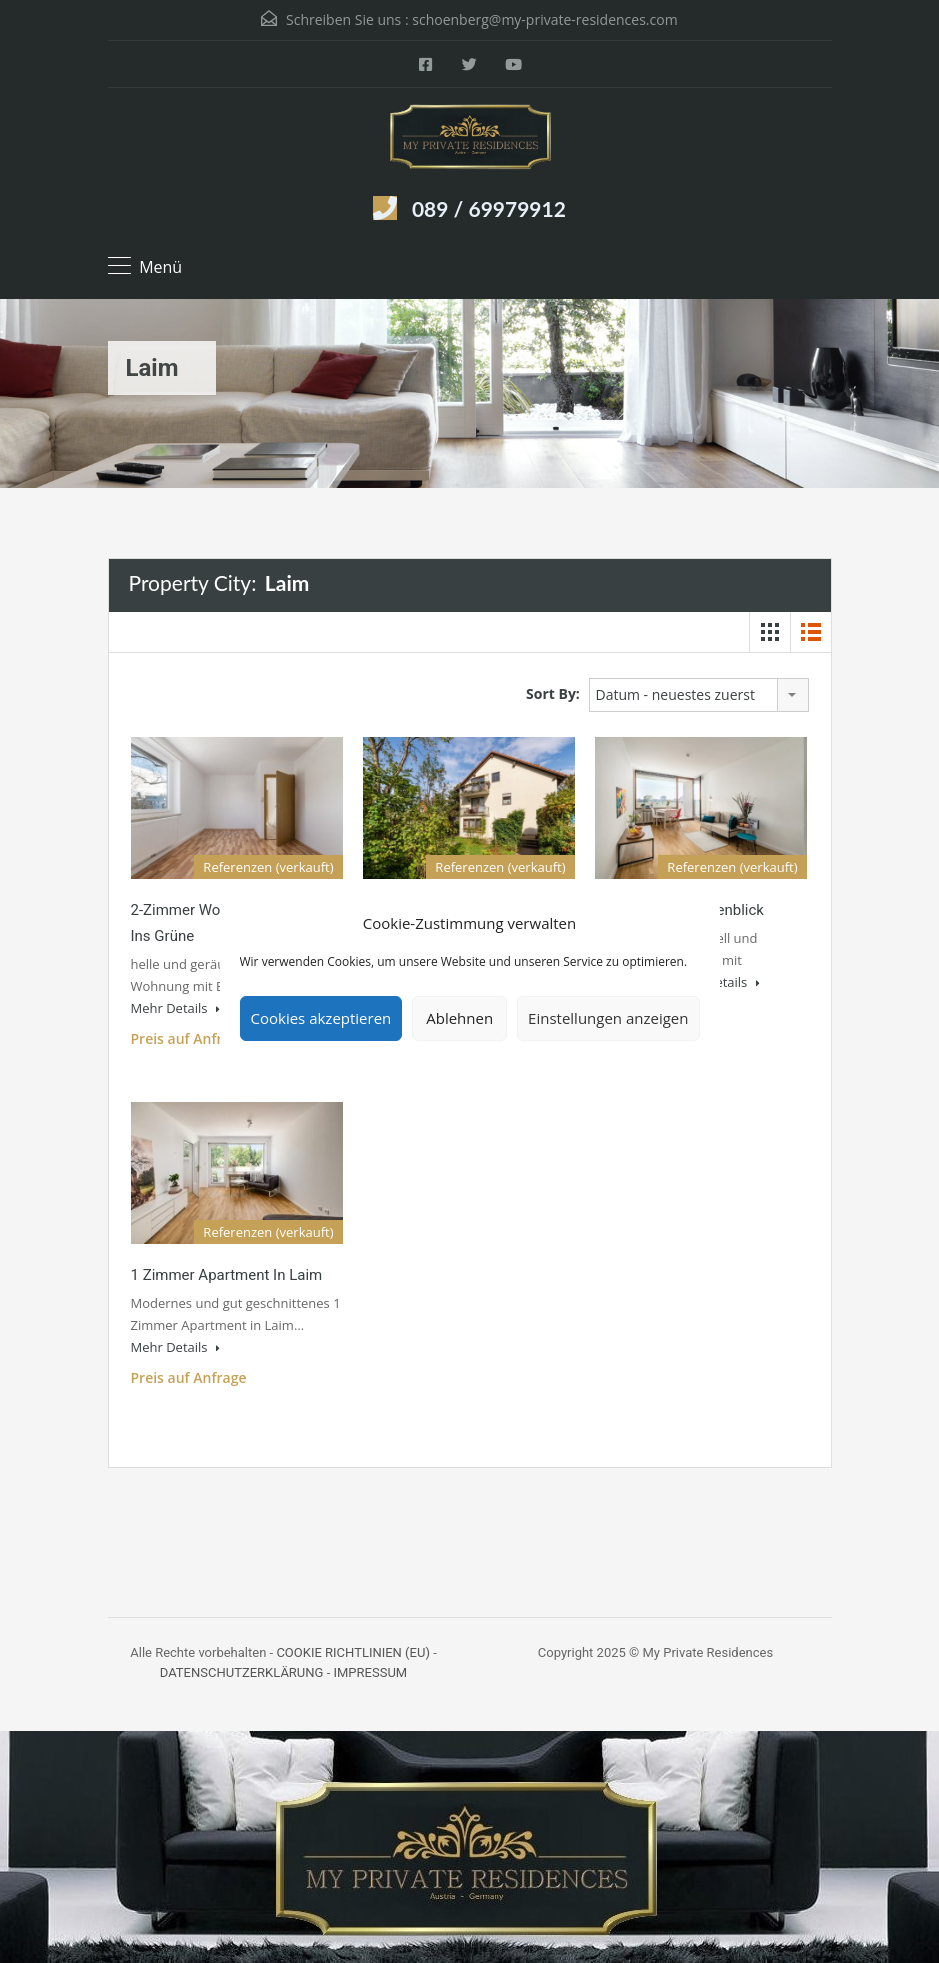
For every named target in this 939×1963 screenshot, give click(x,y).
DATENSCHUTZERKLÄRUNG (242, 1672)
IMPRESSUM (370, 1672)
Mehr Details (175, 1008)
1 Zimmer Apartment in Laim (227, 1275)
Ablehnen (459, 1018)
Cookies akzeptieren (321, 1018)
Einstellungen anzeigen (608, 1018)
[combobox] (699, 695)
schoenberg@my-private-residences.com (544, 19)
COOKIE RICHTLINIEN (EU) (353, 1652)
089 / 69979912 (489, 208)
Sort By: (553, 693)
